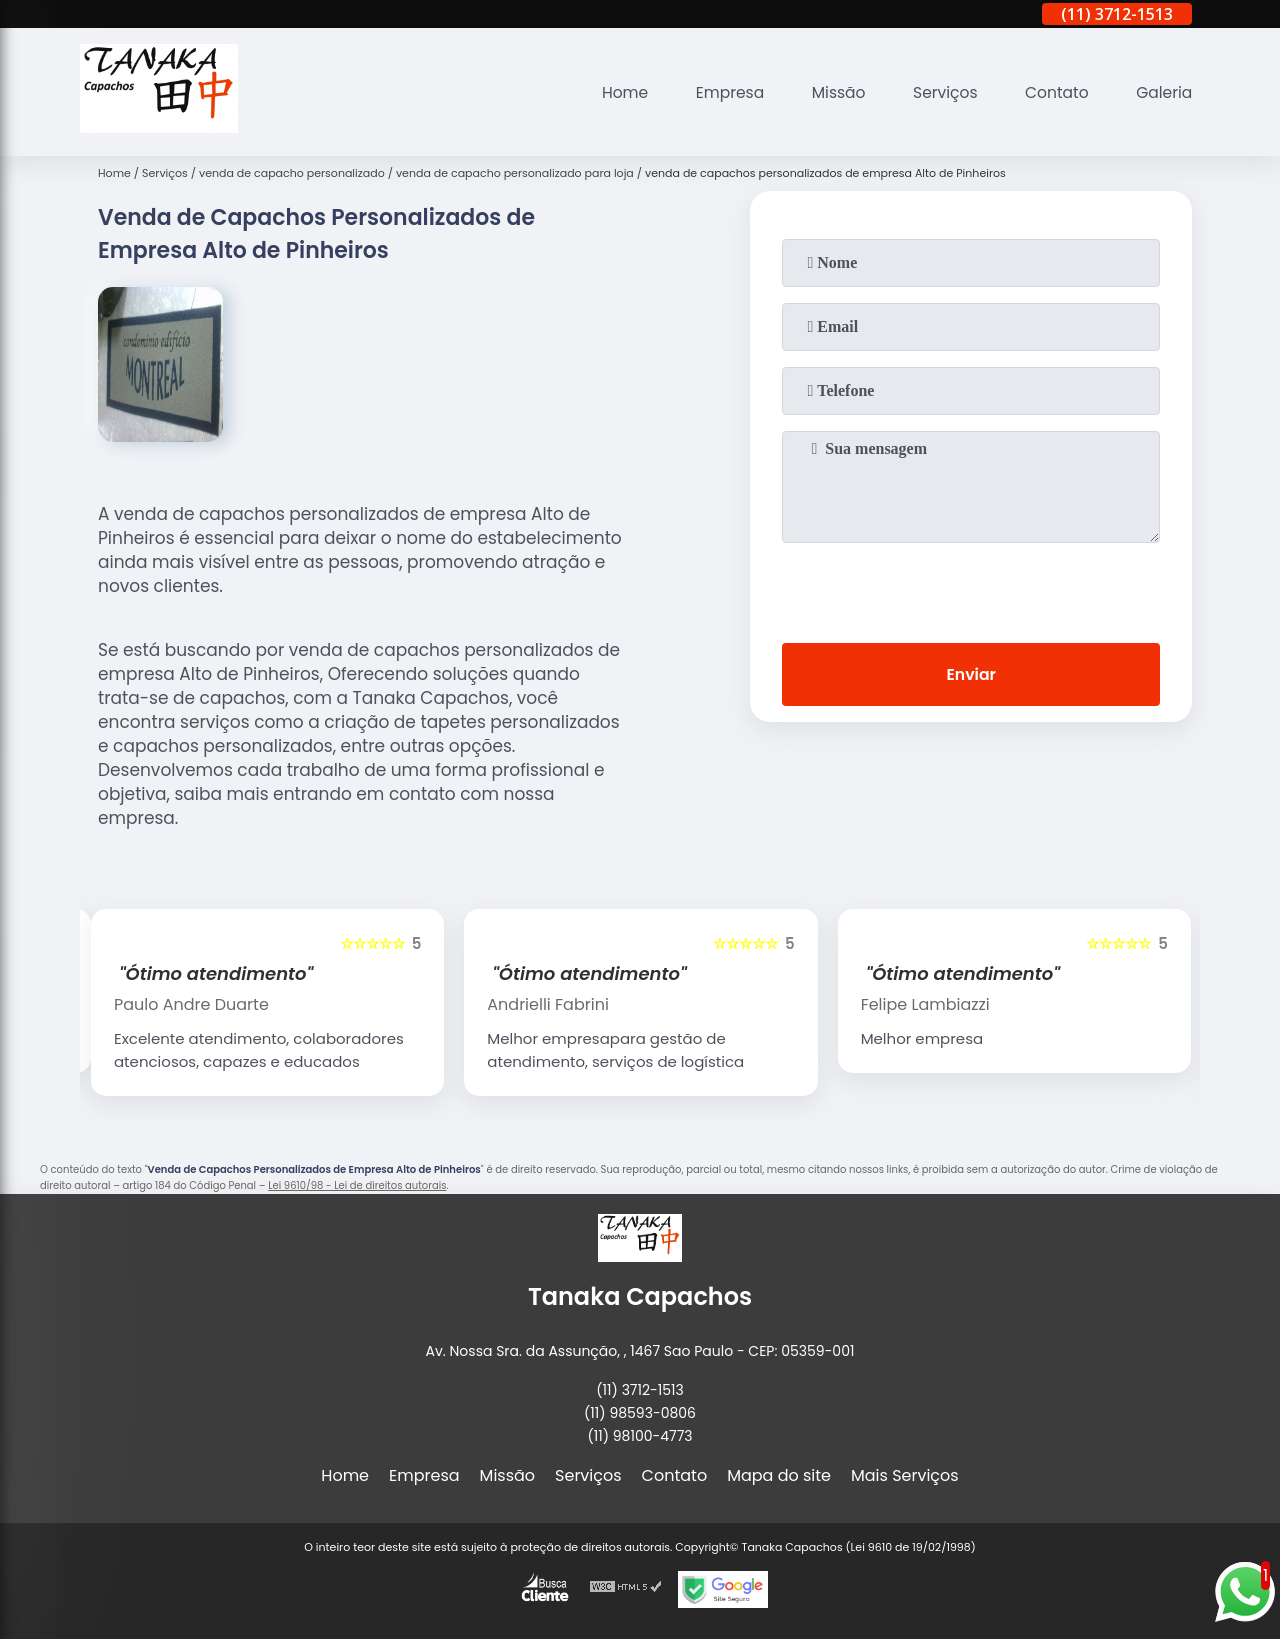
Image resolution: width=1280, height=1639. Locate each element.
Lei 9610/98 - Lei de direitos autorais (357, 1185)
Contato (1054, 92)
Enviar (971, 675)
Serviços (939, 92)
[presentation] (971, 589)
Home (612, 92)
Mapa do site (779, 1475)
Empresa (719, 92)
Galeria (1163, 92)
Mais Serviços (905, 1475)
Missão (830, 92)
